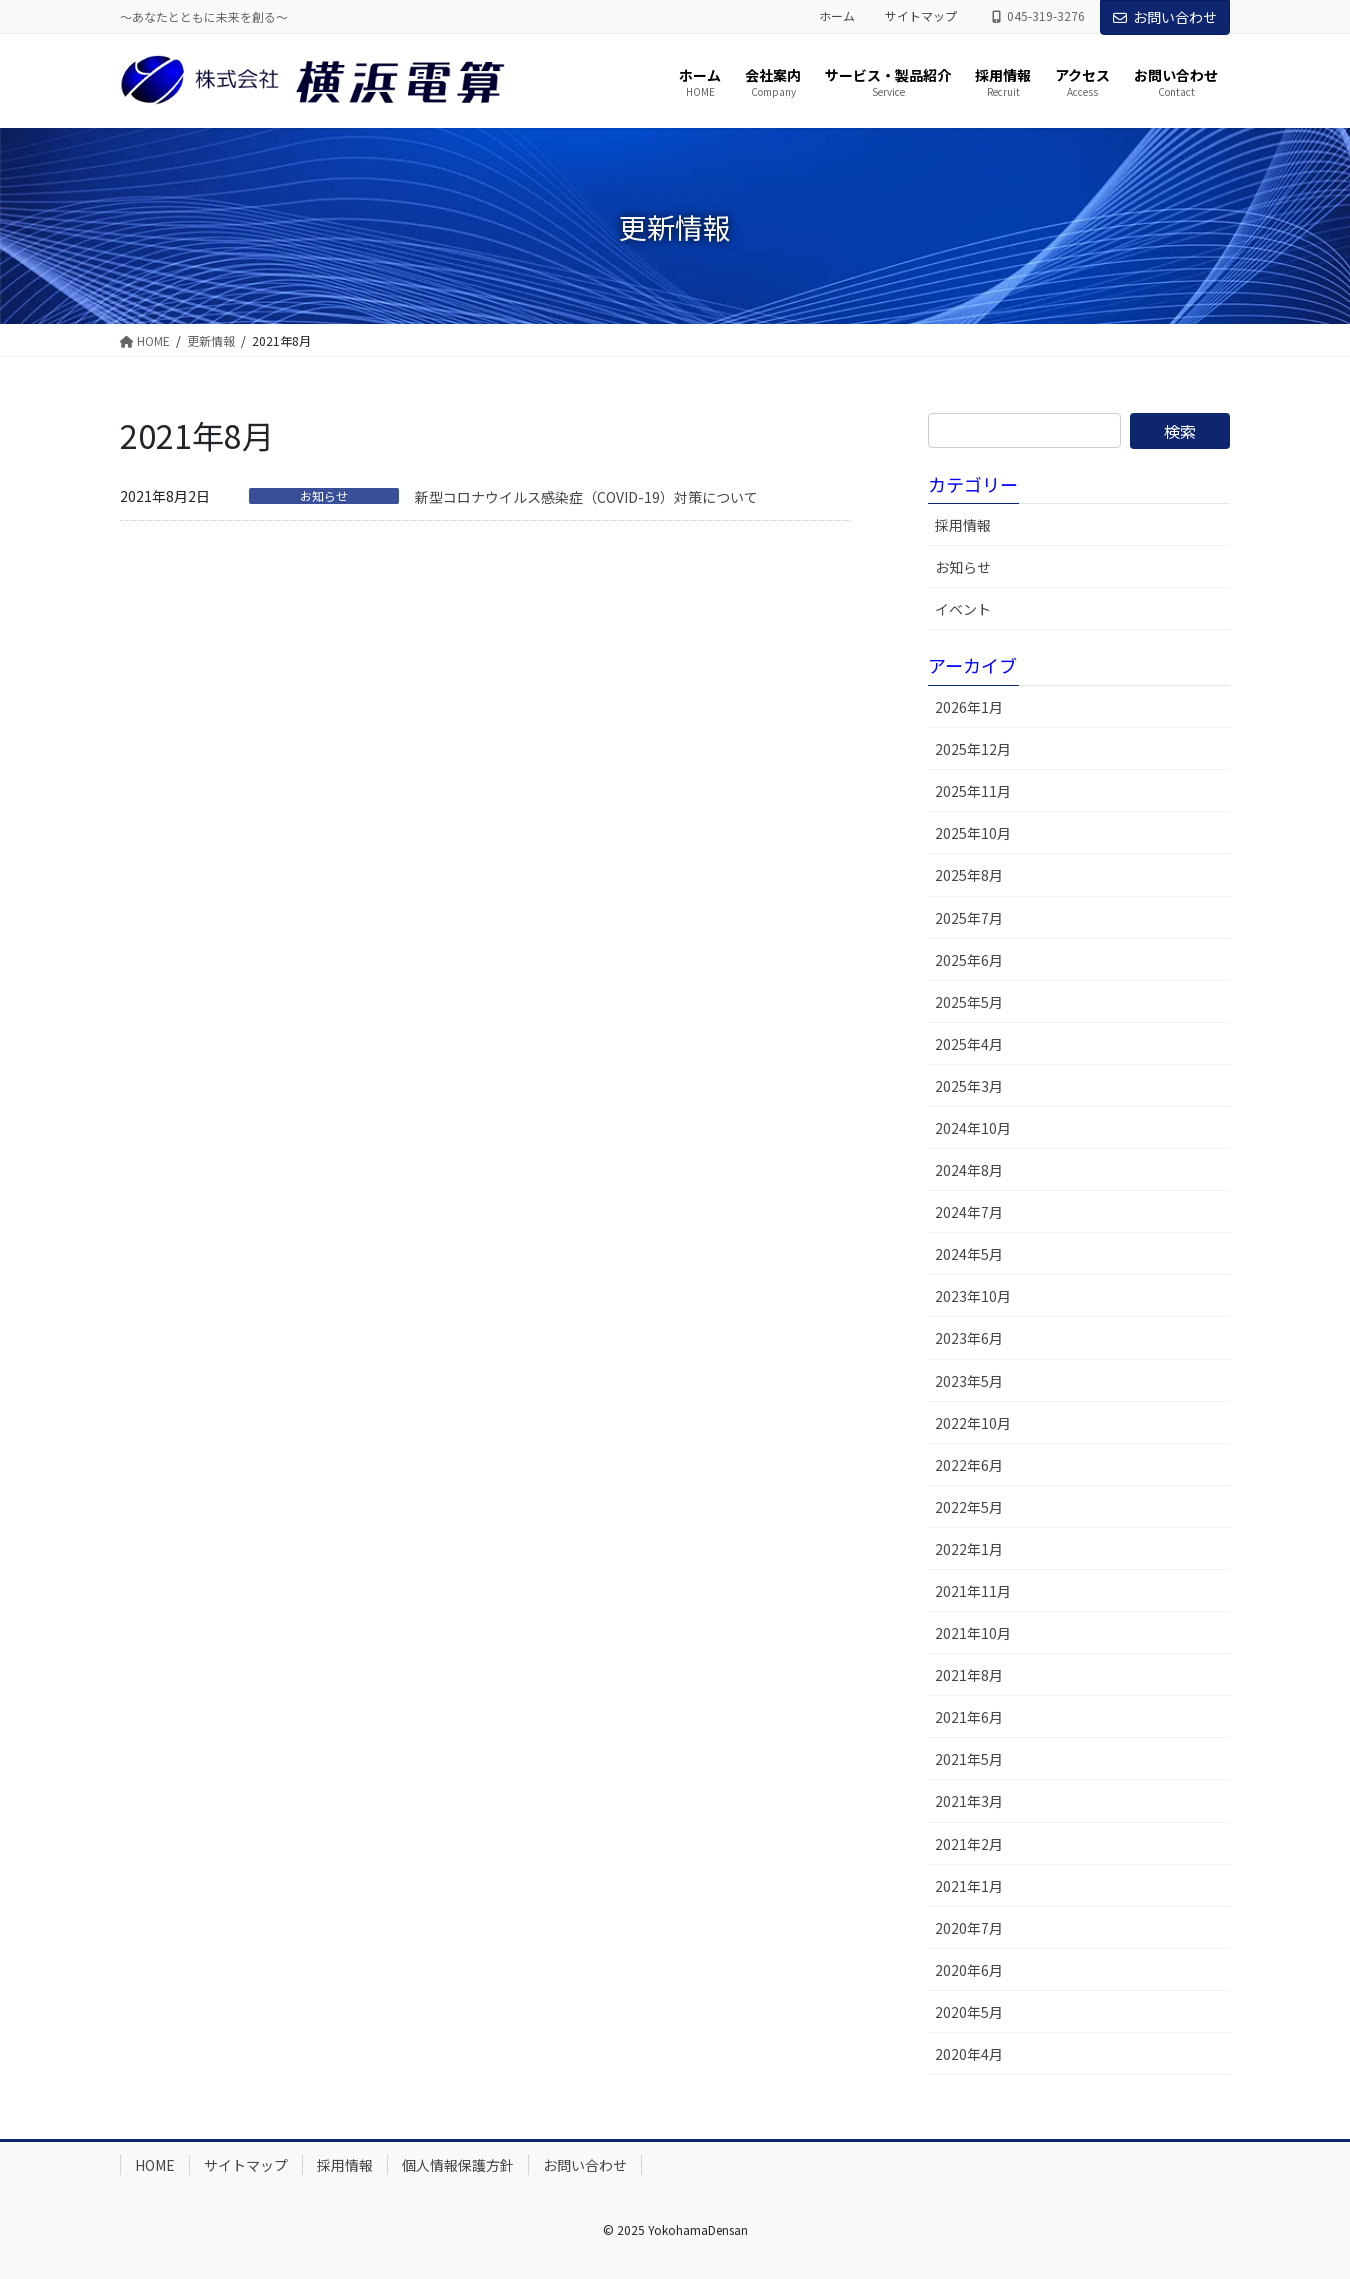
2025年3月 (969, 1086)
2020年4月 (969, 2054)
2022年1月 (969, 1549)
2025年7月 (969, 918)
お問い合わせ (1165, 17)
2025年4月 (969, 1044)
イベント (963, 609)
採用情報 (963, 525)
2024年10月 (973, 1128)
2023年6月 (969, 1338)
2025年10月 (973, 833)
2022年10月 (973, 1423)
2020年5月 (969, 2012)
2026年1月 (969, 707)
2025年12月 (973, 749)
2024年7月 (969, 1212)
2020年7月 (969, 1928)
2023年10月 (973, 1296)
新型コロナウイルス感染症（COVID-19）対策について (586, 497)
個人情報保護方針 (458, 2165)
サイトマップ (921, 16)
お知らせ (324, 496)
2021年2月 (969, 1844)
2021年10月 (973, 1633)
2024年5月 (969, 1254)
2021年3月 (969, 1801)
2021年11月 (973, 1591)
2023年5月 (969, 1381)
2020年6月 (969, 1970)
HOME (155, 2165)
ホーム (837, 16)
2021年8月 (969, 1675)
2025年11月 (973, 791)
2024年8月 (969, 1170)
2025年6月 (969, 960)
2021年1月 (969, 1886)
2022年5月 (969, 1507)
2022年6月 (969, 1465)
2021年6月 (969, 1717)
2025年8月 (969, 875)
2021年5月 (969, 1759)
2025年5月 (969, 1002)
